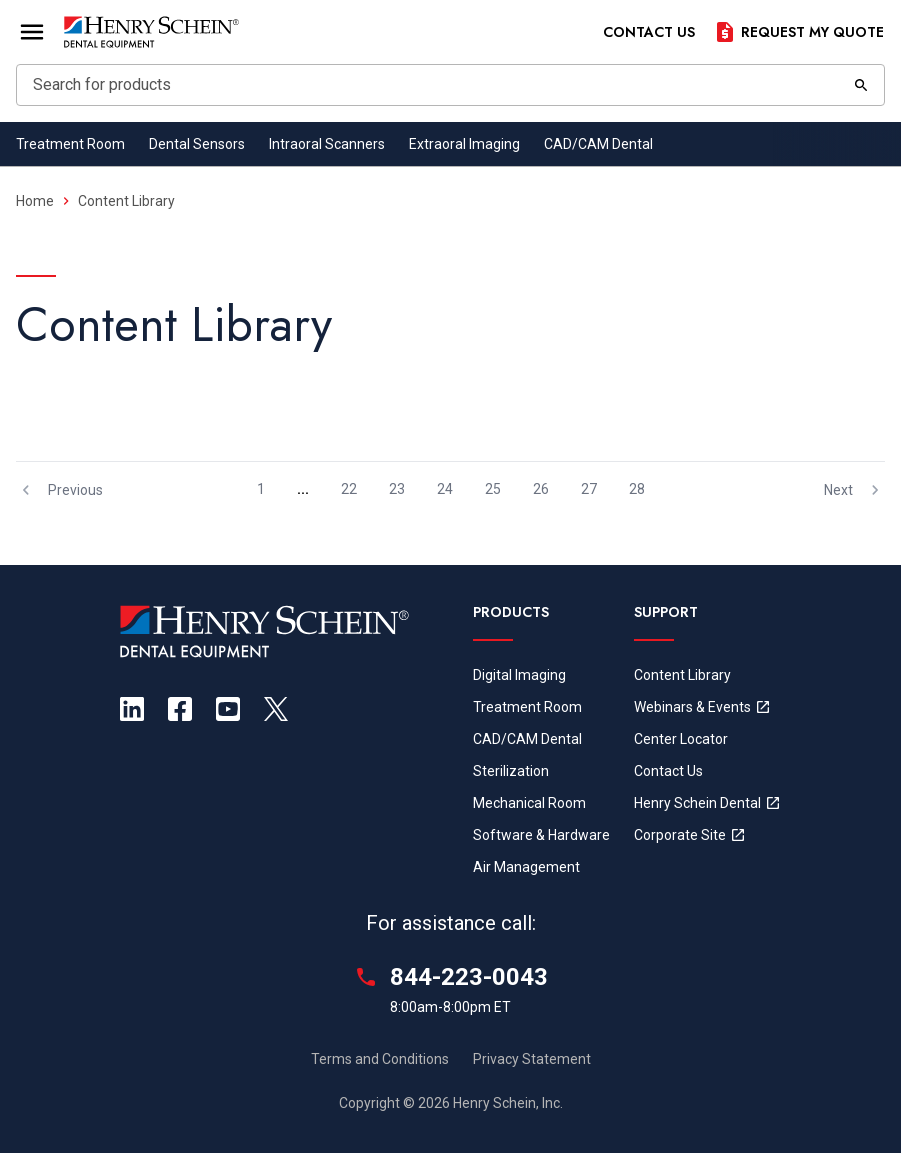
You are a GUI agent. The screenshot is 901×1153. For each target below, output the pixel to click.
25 (493, 489)
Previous (59, 490)
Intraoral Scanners (327, 144)
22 (349, 489)
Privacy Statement (532, 1059)
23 (397, 489)
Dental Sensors (197, 144)
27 (589, 489)
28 (637, 489)
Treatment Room (70, 144)
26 (541, 489)
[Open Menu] (32, 32)
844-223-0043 (469, 977)
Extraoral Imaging (464, 144)
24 (445, 489)
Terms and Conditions (380, 1059)
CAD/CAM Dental (598, 144)
